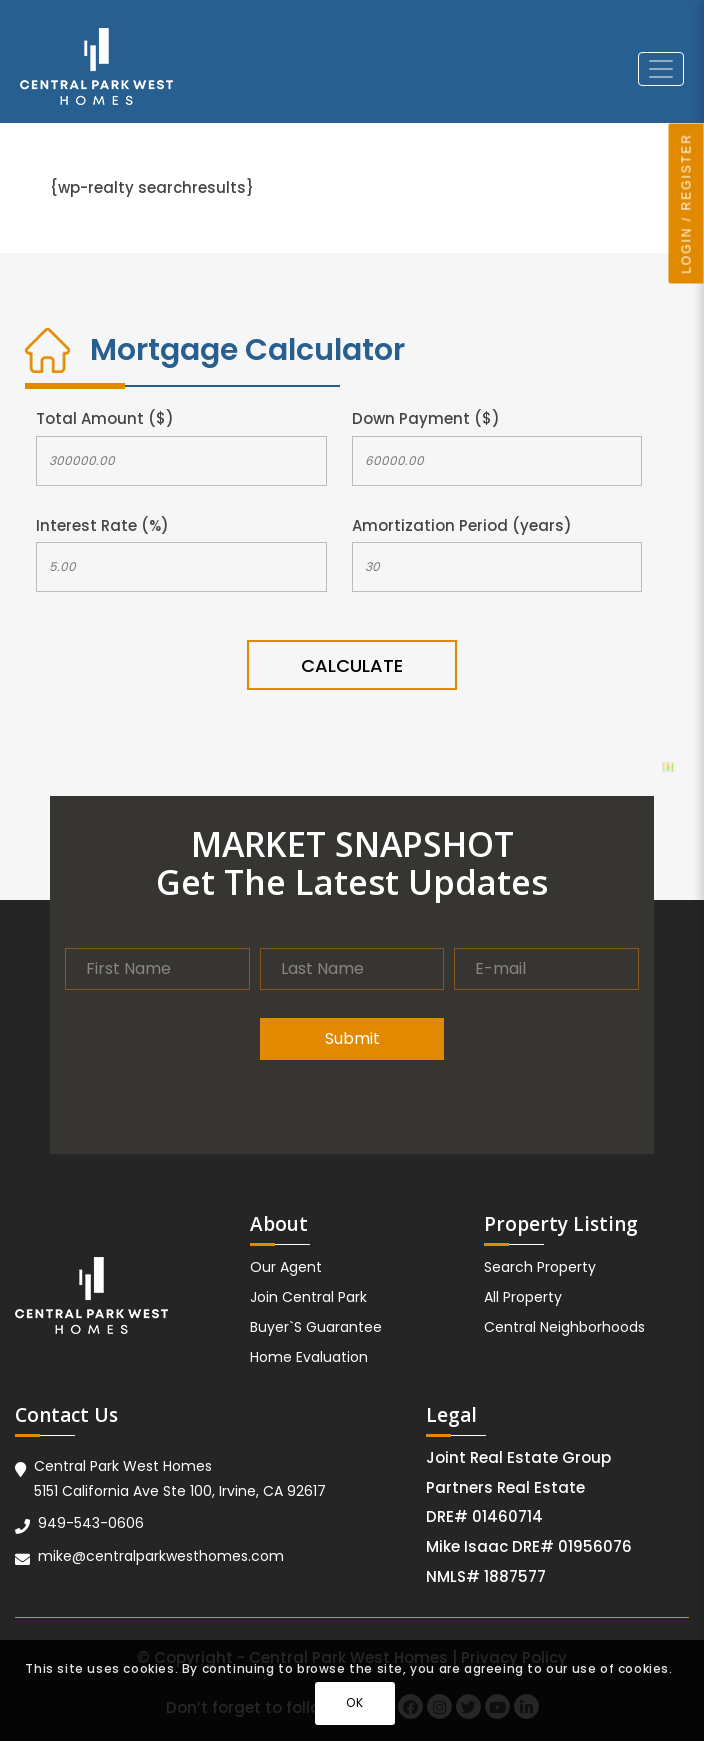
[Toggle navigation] (661, 69)
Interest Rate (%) (102, 525)
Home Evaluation (309, 1357)
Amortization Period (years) (462, 525)
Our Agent (286, 1267)
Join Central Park (308, 1297)
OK (354, 1702)
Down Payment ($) (426, 418)
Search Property (540, 1267)
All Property (523, 1297)
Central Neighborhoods (564, 1327)
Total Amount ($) (105, 418)
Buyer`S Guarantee (316, 1327)
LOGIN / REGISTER (687, 203)
